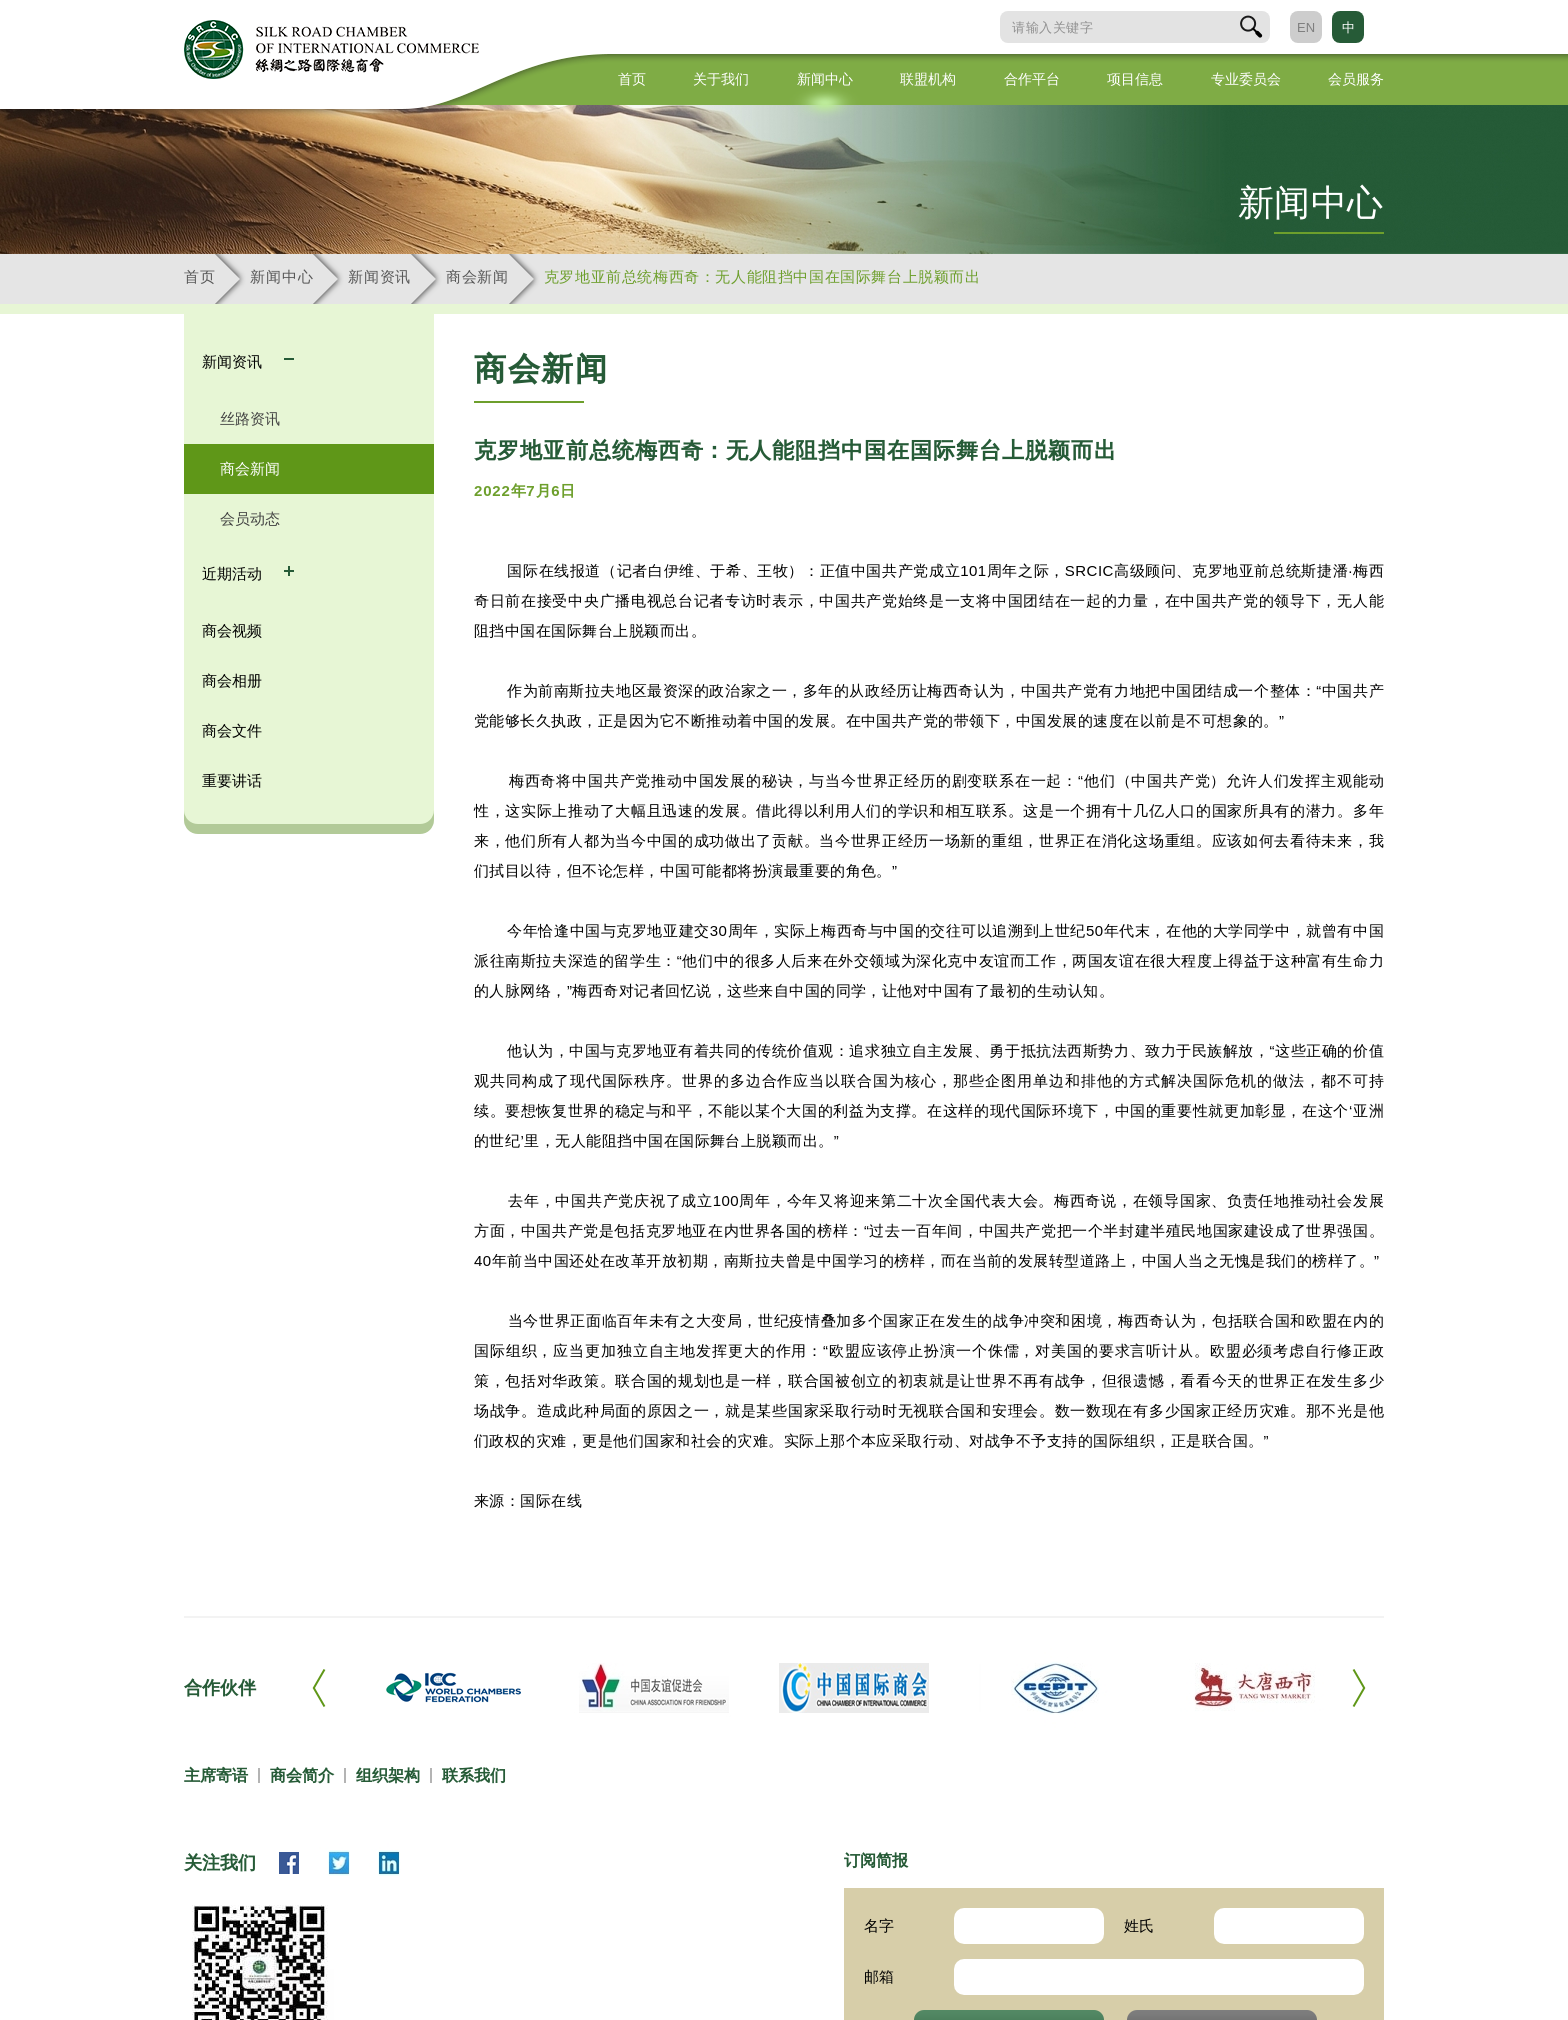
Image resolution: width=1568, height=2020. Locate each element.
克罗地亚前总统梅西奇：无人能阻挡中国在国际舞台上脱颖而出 (762, 276)
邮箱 (879, 1976)
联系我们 (474, 1775)
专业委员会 (1246, 79)
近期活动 (234, 573)
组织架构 (388, 1775)
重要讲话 (232, 780)
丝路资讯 (250, 418)
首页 (632, 79)
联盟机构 (928, 79)
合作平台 (1032, 79)
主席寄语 (216, 1775)
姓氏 (1139, 1925)
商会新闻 (477, 276)
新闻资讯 (379, 276)
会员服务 (1356, 79)
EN (1306, 27)
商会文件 (232, 730)
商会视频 (232, 630)
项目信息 (1135, 79)
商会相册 (232, 680)
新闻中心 (825, 79)
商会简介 (302, 1775)
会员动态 (250, 518)
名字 (879, 1925)
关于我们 (721, 79)
